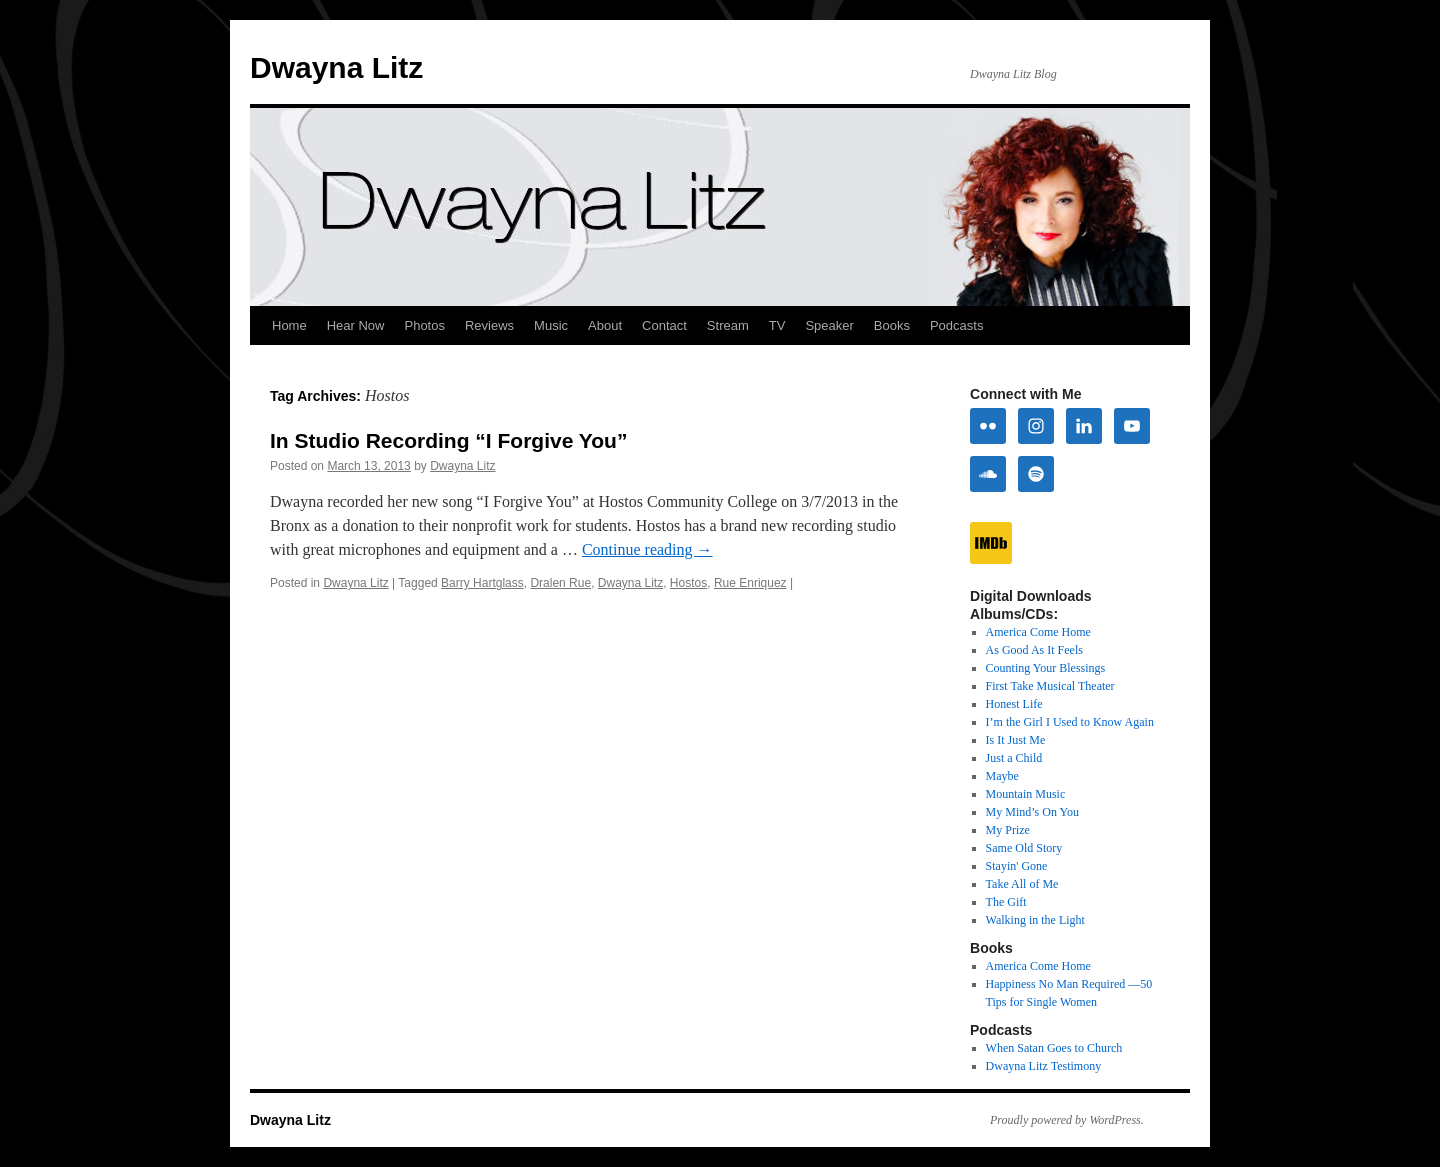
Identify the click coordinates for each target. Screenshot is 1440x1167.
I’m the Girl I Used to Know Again (1070, 722)
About (605, 325)
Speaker (829, 325)
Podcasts (956, 325)
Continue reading (647, 549)
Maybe (1002, 776)
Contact (664, 325)
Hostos (688, 583)
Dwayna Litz (336, 67)
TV (777, 325)
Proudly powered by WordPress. (1067, 1120)
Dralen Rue (560, 583)
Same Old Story (1024, 848)
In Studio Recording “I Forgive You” (448, 440)
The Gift (1006, 902)
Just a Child (1014, 758)
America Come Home (1038, 632)
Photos (424, 325)
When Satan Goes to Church (1054, 1048)
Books (892, 325)
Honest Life (1014, 704)
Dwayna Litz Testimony (1044, 1066)
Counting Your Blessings (1046, 668)
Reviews (489, 325)
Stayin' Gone (1017, 866)
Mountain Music (1026, 794)
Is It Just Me (1016, 740)
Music (551, 325)
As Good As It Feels (1034, 650)
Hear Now (356, 325)
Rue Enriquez (750, 583)
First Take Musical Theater (1050, 686)
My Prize (1008, 830)
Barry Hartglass (482, 583)
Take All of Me (1022, 884)
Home (289, 325)
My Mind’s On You (1032, 812)
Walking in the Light (1035, 920)
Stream (728, 325)
